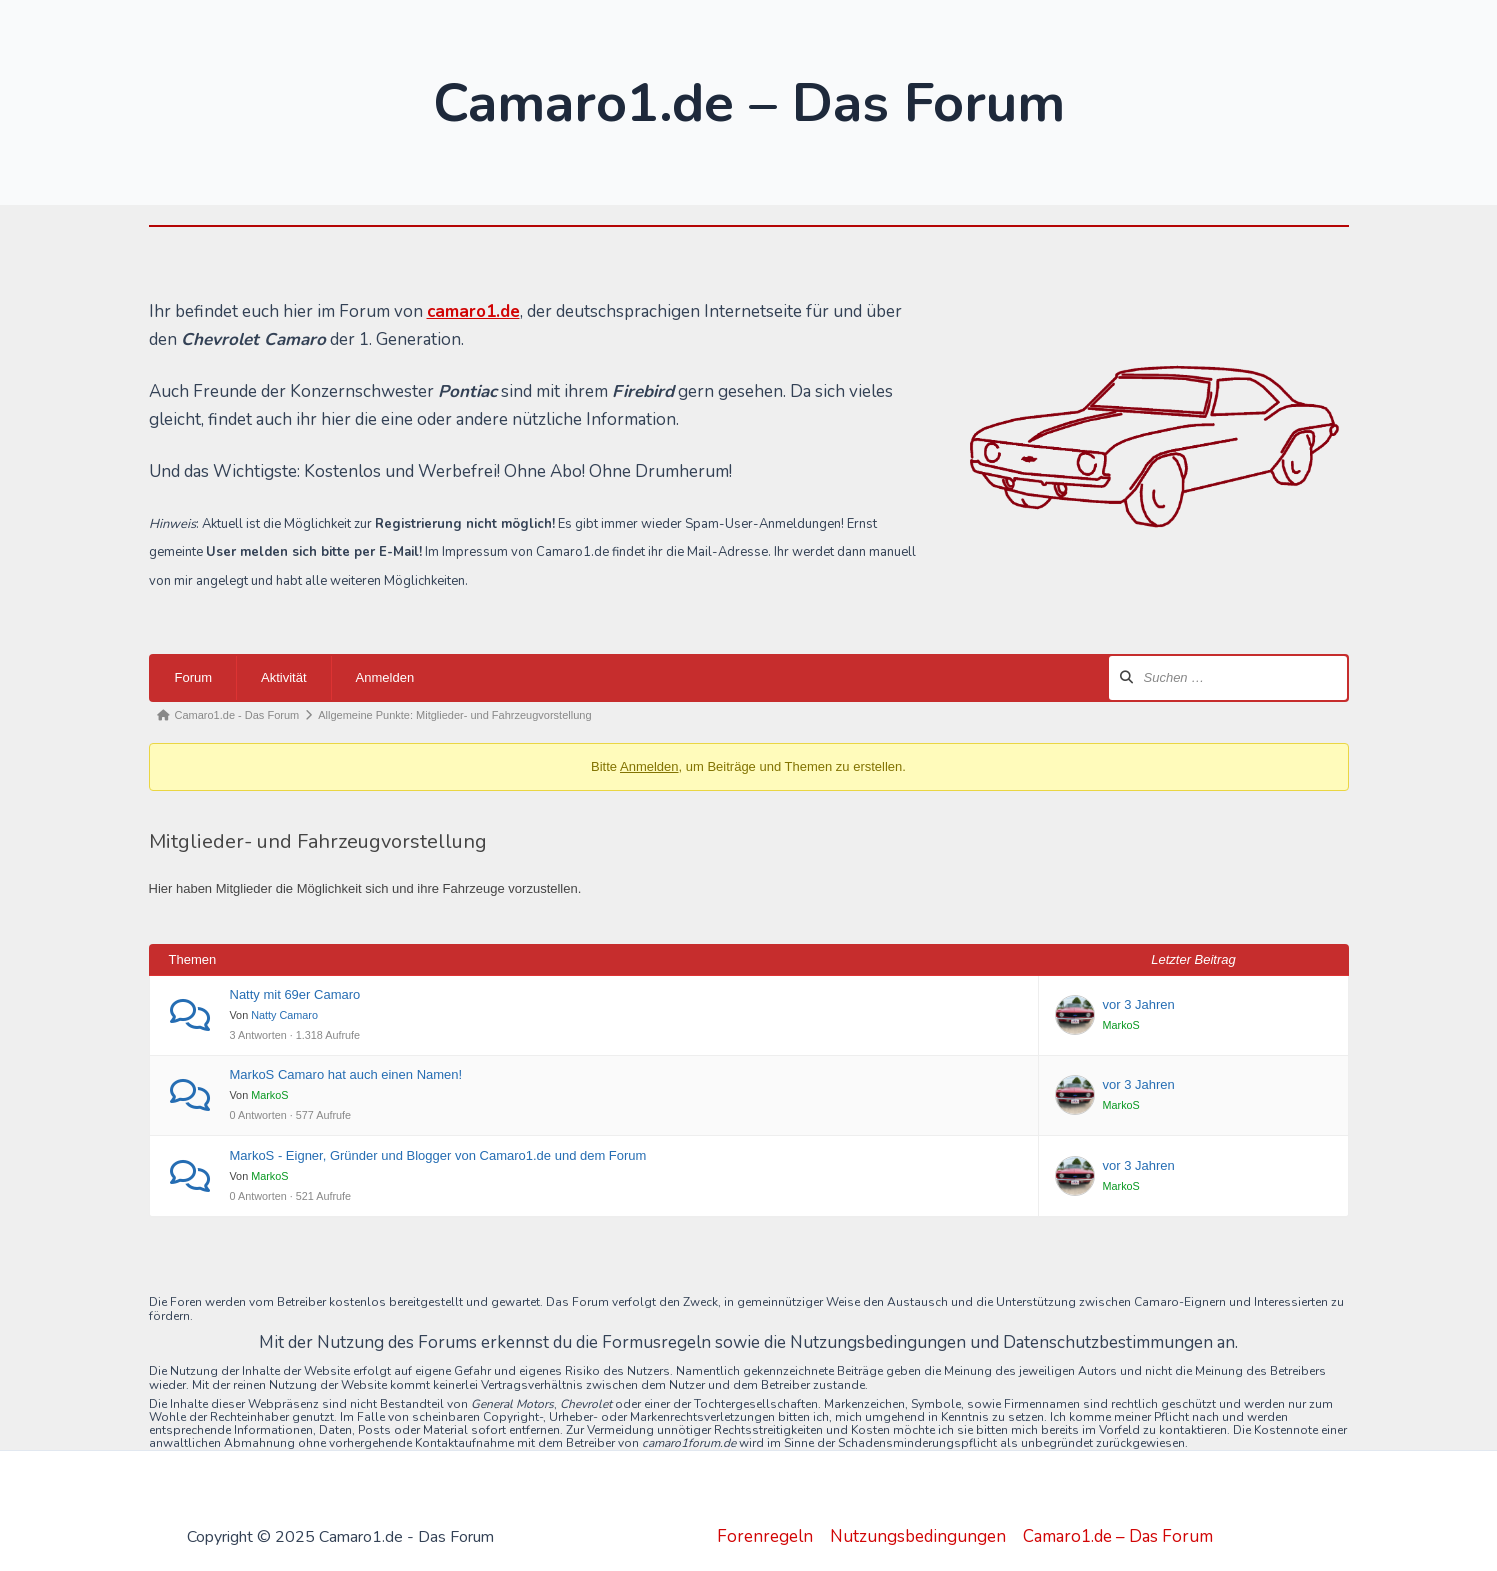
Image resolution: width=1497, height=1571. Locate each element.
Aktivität (284, 677)
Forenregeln (765, 1536)
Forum (194, 677)
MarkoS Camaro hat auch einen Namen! (346, 1074)
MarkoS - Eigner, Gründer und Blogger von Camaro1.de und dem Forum (438, 1155)
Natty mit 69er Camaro (295, 994)
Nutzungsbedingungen (918, 1536)
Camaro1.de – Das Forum (1118, 1536)
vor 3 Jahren (1139, 1004)
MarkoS (1121, 1025)
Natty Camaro (284, 1015)
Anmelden (385, 677)
